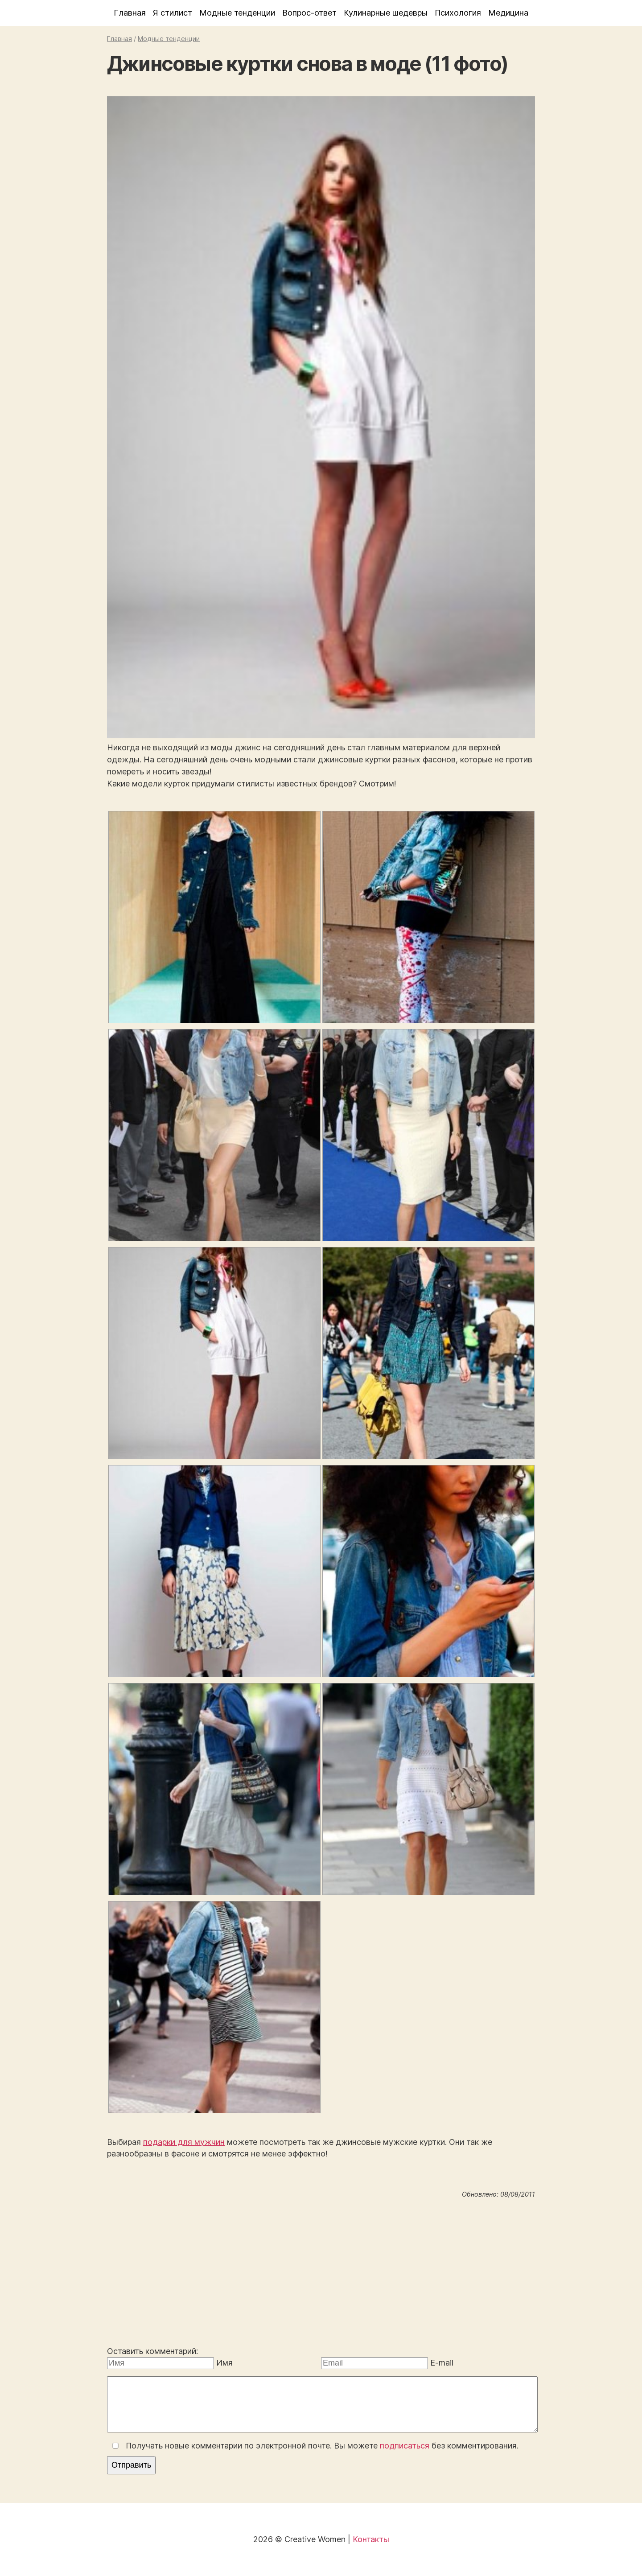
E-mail (441, 2362)
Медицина (508, 12)
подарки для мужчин (184, 2142)
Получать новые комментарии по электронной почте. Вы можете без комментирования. (314, 2445)
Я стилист (172, 12)
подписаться (404, 2445)
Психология (458, 12)
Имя (224, 2362)
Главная (130, 12)
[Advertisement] (321, 2274)
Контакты (371, 2539)
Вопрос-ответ (309, 12)
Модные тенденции (237, 12)
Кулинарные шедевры (386, 12)
